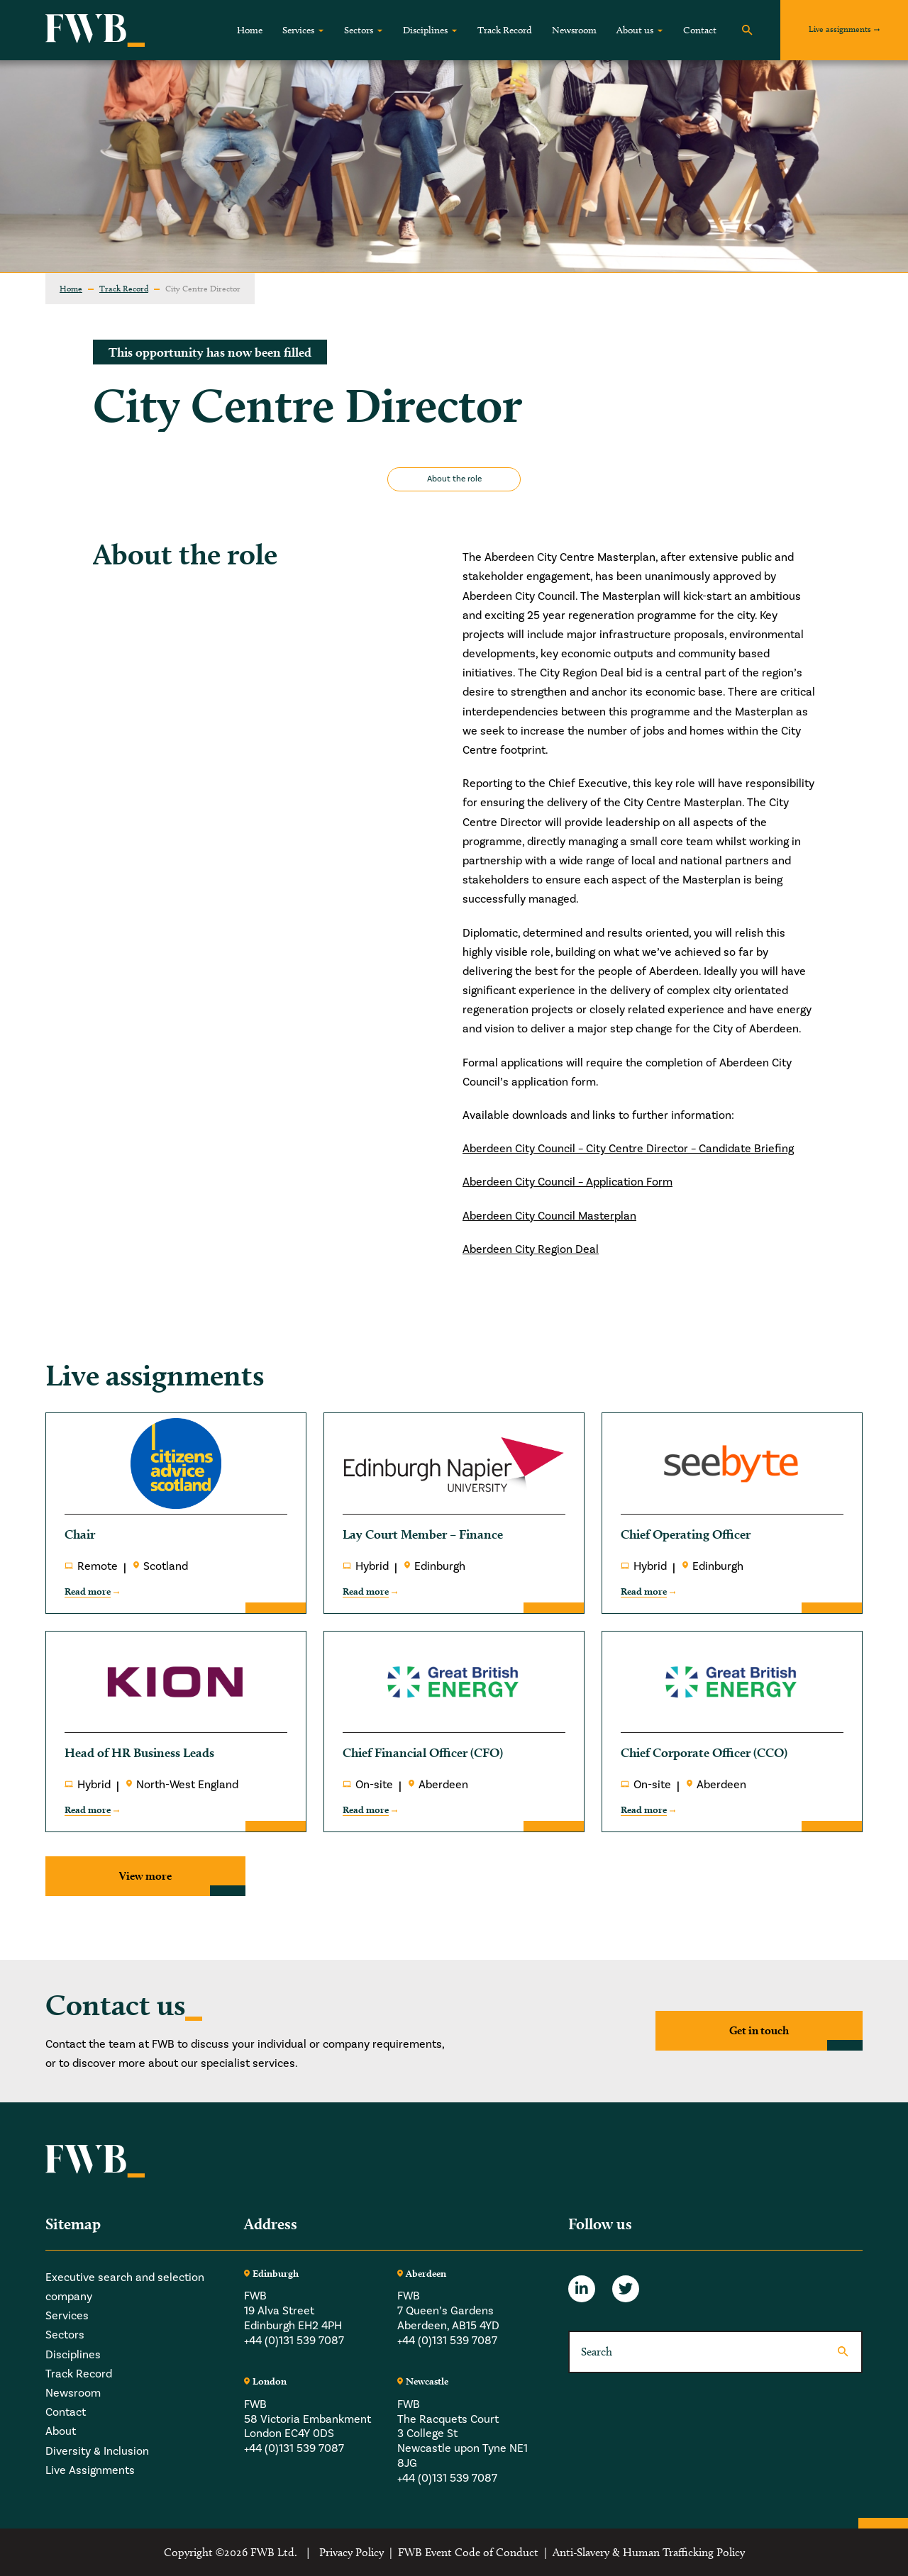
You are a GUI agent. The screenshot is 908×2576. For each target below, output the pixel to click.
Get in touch (759, 2030)
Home (249, 30)
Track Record (504, 30)
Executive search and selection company (124, 2287)
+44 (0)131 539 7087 (294, 2341)
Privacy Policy (351, 2552)
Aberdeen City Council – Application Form (567, 1182)
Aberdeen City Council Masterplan (549, 1216)
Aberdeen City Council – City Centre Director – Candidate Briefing (628, 1149)
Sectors (358, 30)
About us (634, 30)
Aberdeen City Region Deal (531, 1249)
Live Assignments (90, 2470)
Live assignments (840, 28)
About (60, 2431)
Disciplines (425, 30)
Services (298, 30)
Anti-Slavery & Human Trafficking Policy (649, 2552)
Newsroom (574, 30)
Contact (699, 30)
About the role (454, 479)
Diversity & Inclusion (97, 2451)
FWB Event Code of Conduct (468, 2552)
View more (145, 1876)
